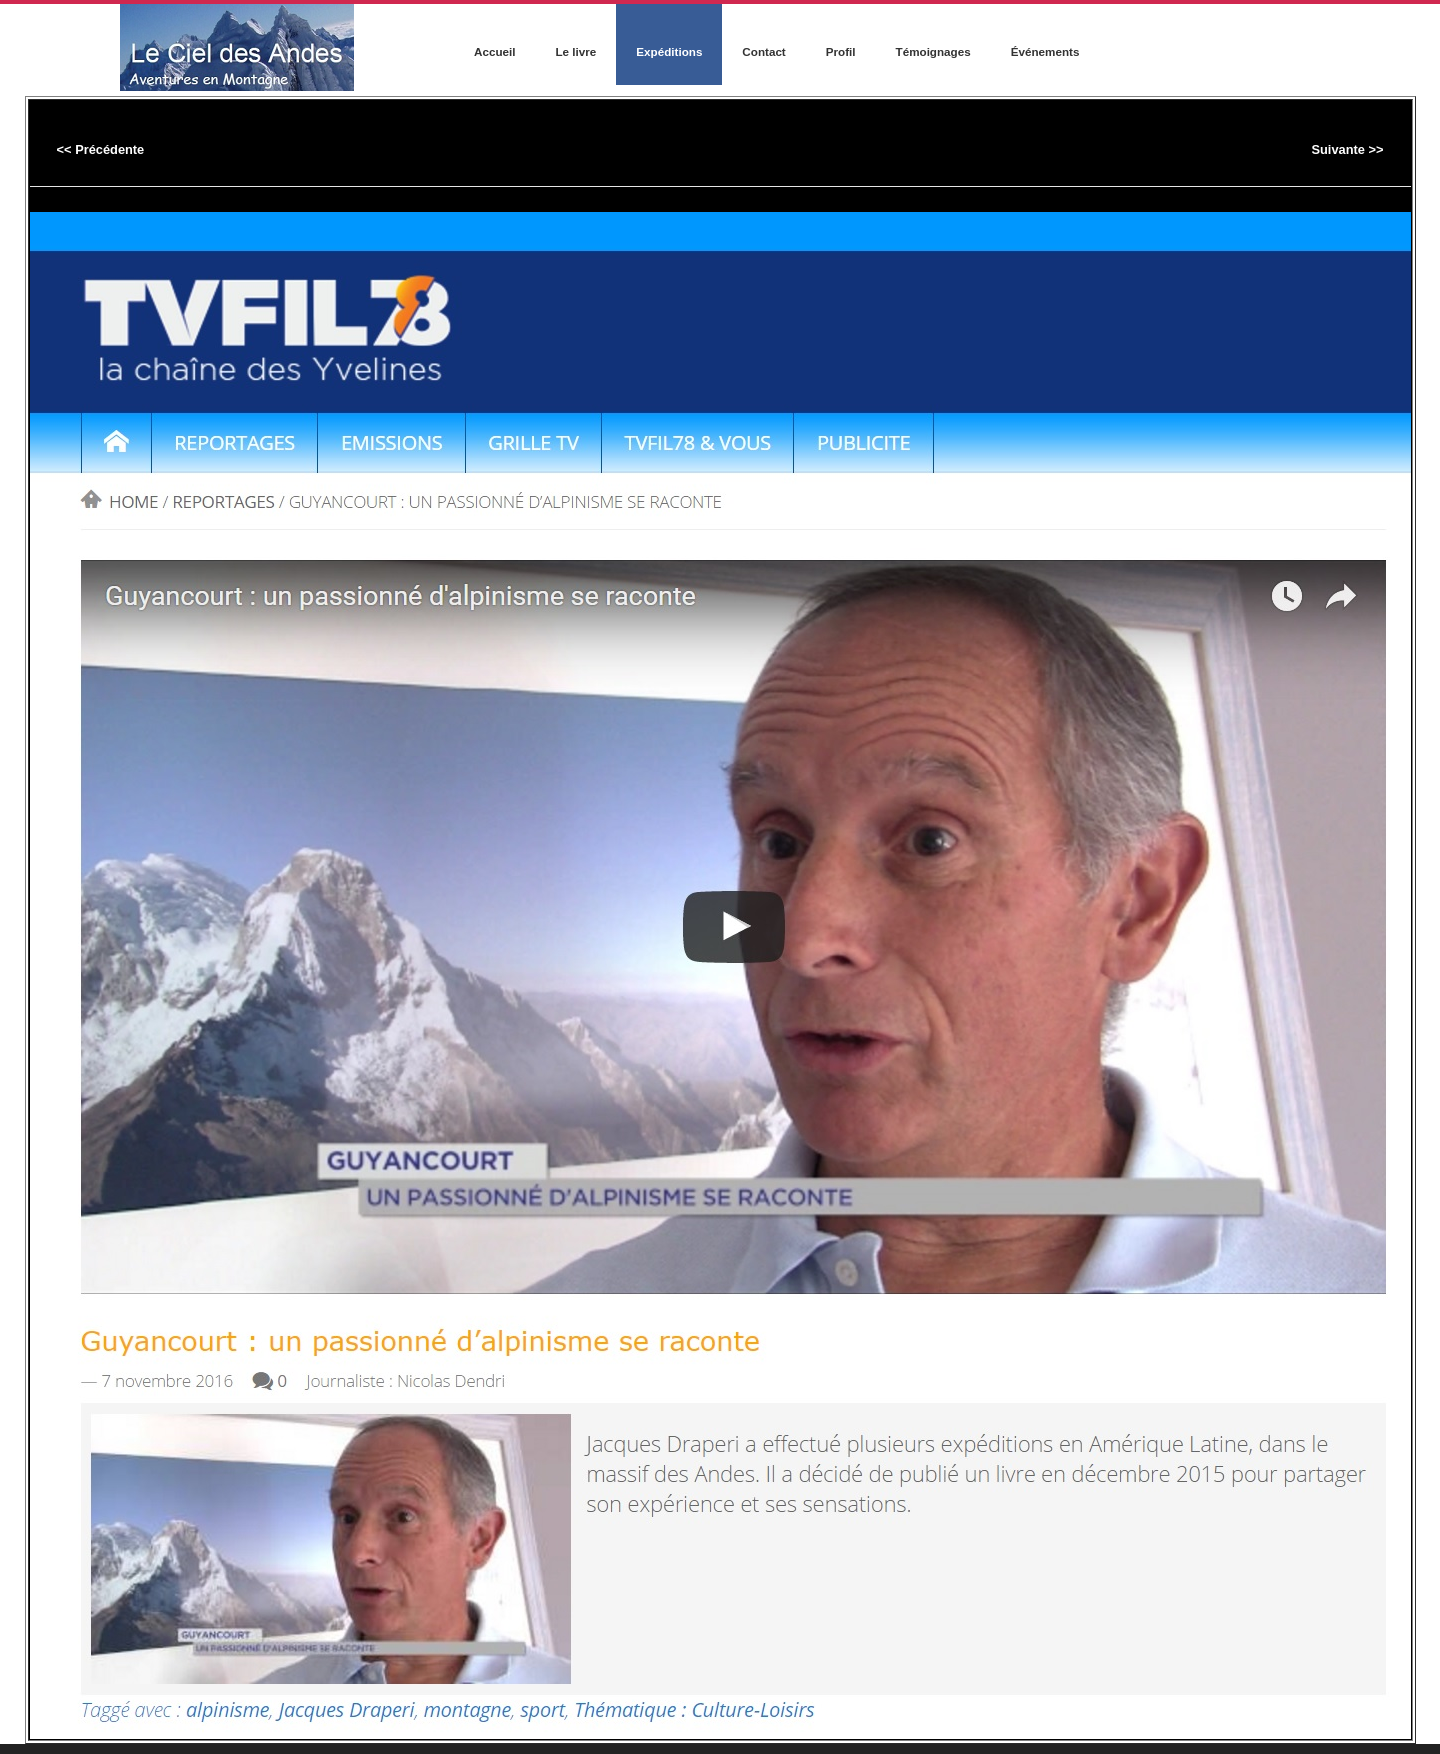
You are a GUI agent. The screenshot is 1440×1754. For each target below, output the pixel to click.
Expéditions (669, 51)
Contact (763, 51)
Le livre (575, 51)
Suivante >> (1347, 149)
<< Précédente (101, 149)
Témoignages (933, 51)
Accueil (494, 51)
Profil (841, 51)
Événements (1045, 51)
